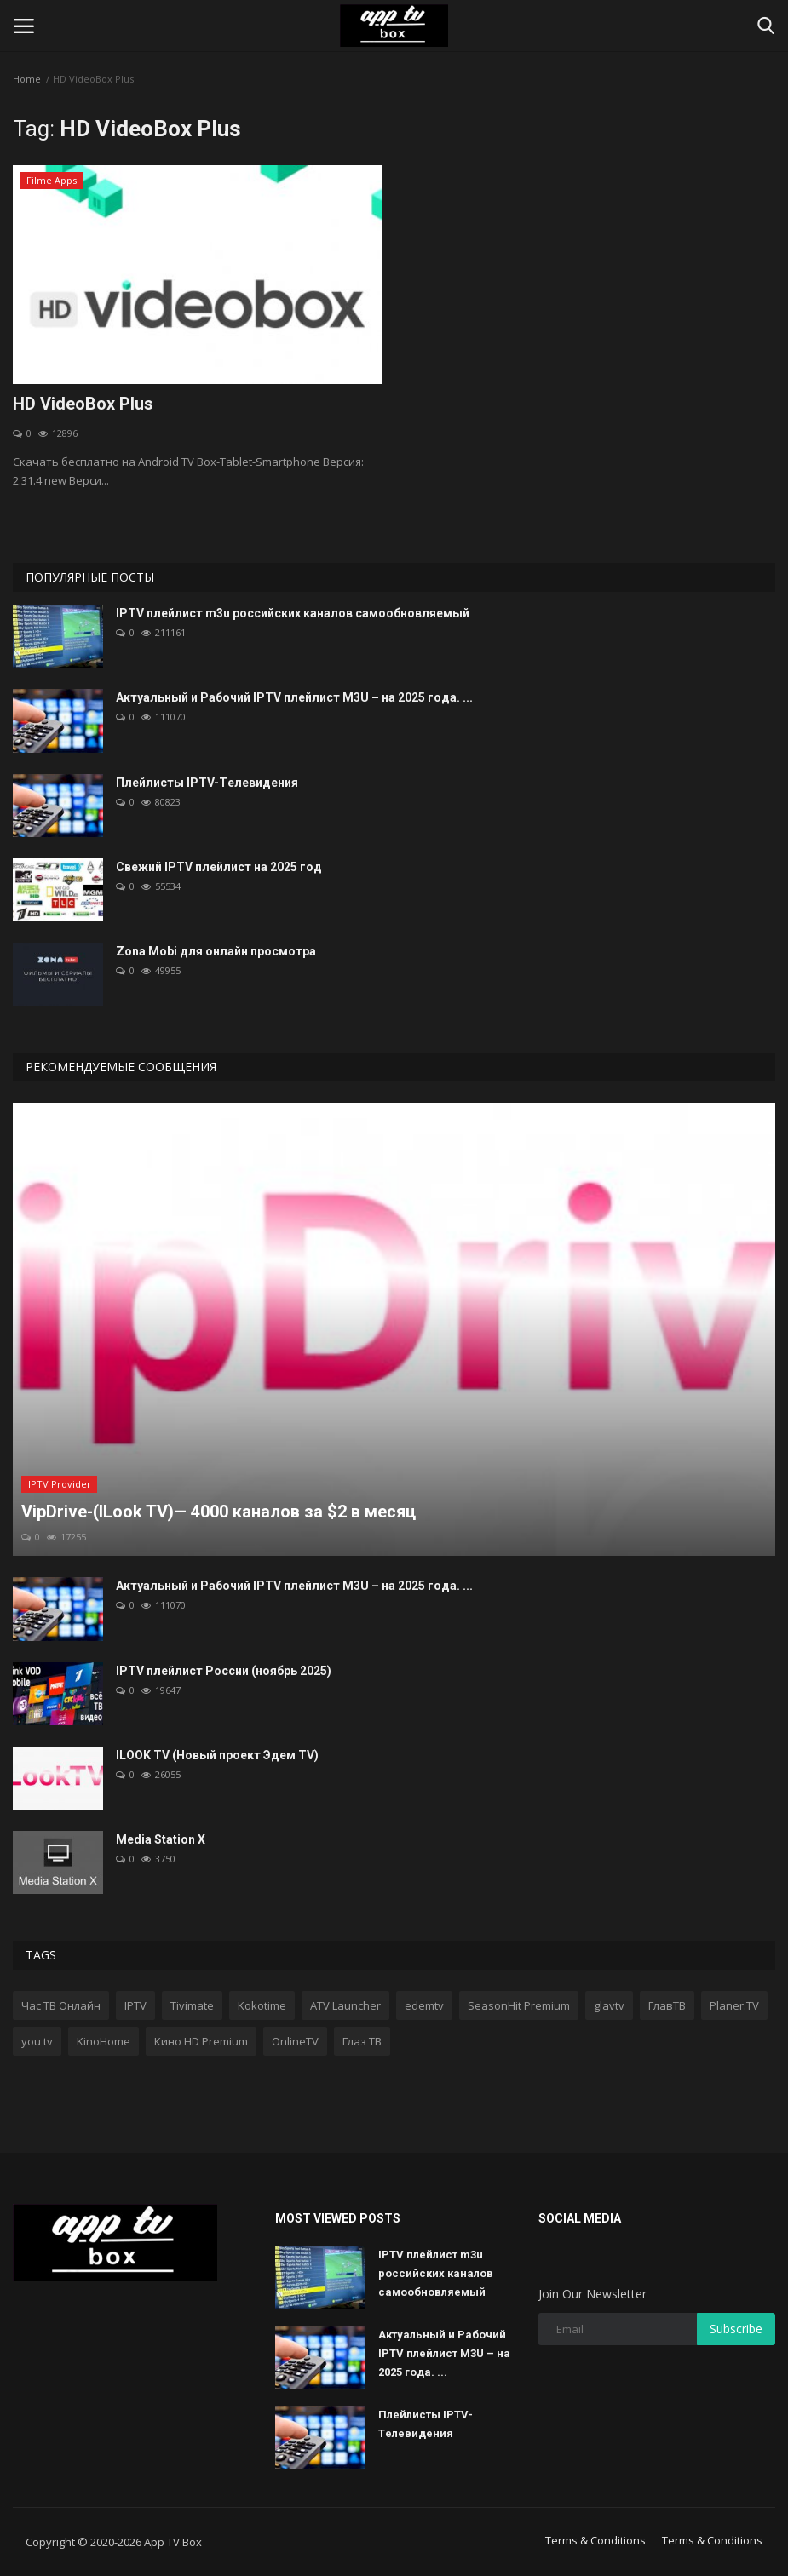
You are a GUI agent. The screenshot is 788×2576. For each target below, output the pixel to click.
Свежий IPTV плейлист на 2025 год (219, 867)
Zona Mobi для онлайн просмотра (216, 951)
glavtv (609, 2005)
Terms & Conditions (595, 2540)
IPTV (135, 2005)
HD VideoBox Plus (83, 403)
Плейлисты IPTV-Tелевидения (207, 782)
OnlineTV (295, 2041)
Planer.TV (734, 2005)
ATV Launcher (345, 2005)
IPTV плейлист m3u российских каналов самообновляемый (292, 613)
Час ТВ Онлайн (61, 2005)
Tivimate (192, 2005)
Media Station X (160, 1839)
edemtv (424, 2005)
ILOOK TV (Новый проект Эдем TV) (217, 1755)
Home (27, 78)
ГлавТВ (667, 2005)
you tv (37, 2041)
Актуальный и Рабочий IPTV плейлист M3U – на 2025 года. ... (294, 697)
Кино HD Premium (201, 2041)
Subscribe (736, 2329)
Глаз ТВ (362, 2041)
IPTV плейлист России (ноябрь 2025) (223, 1671)
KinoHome (103, 2041)
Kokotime (262, 2005)
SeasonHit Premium (519, 2005)
